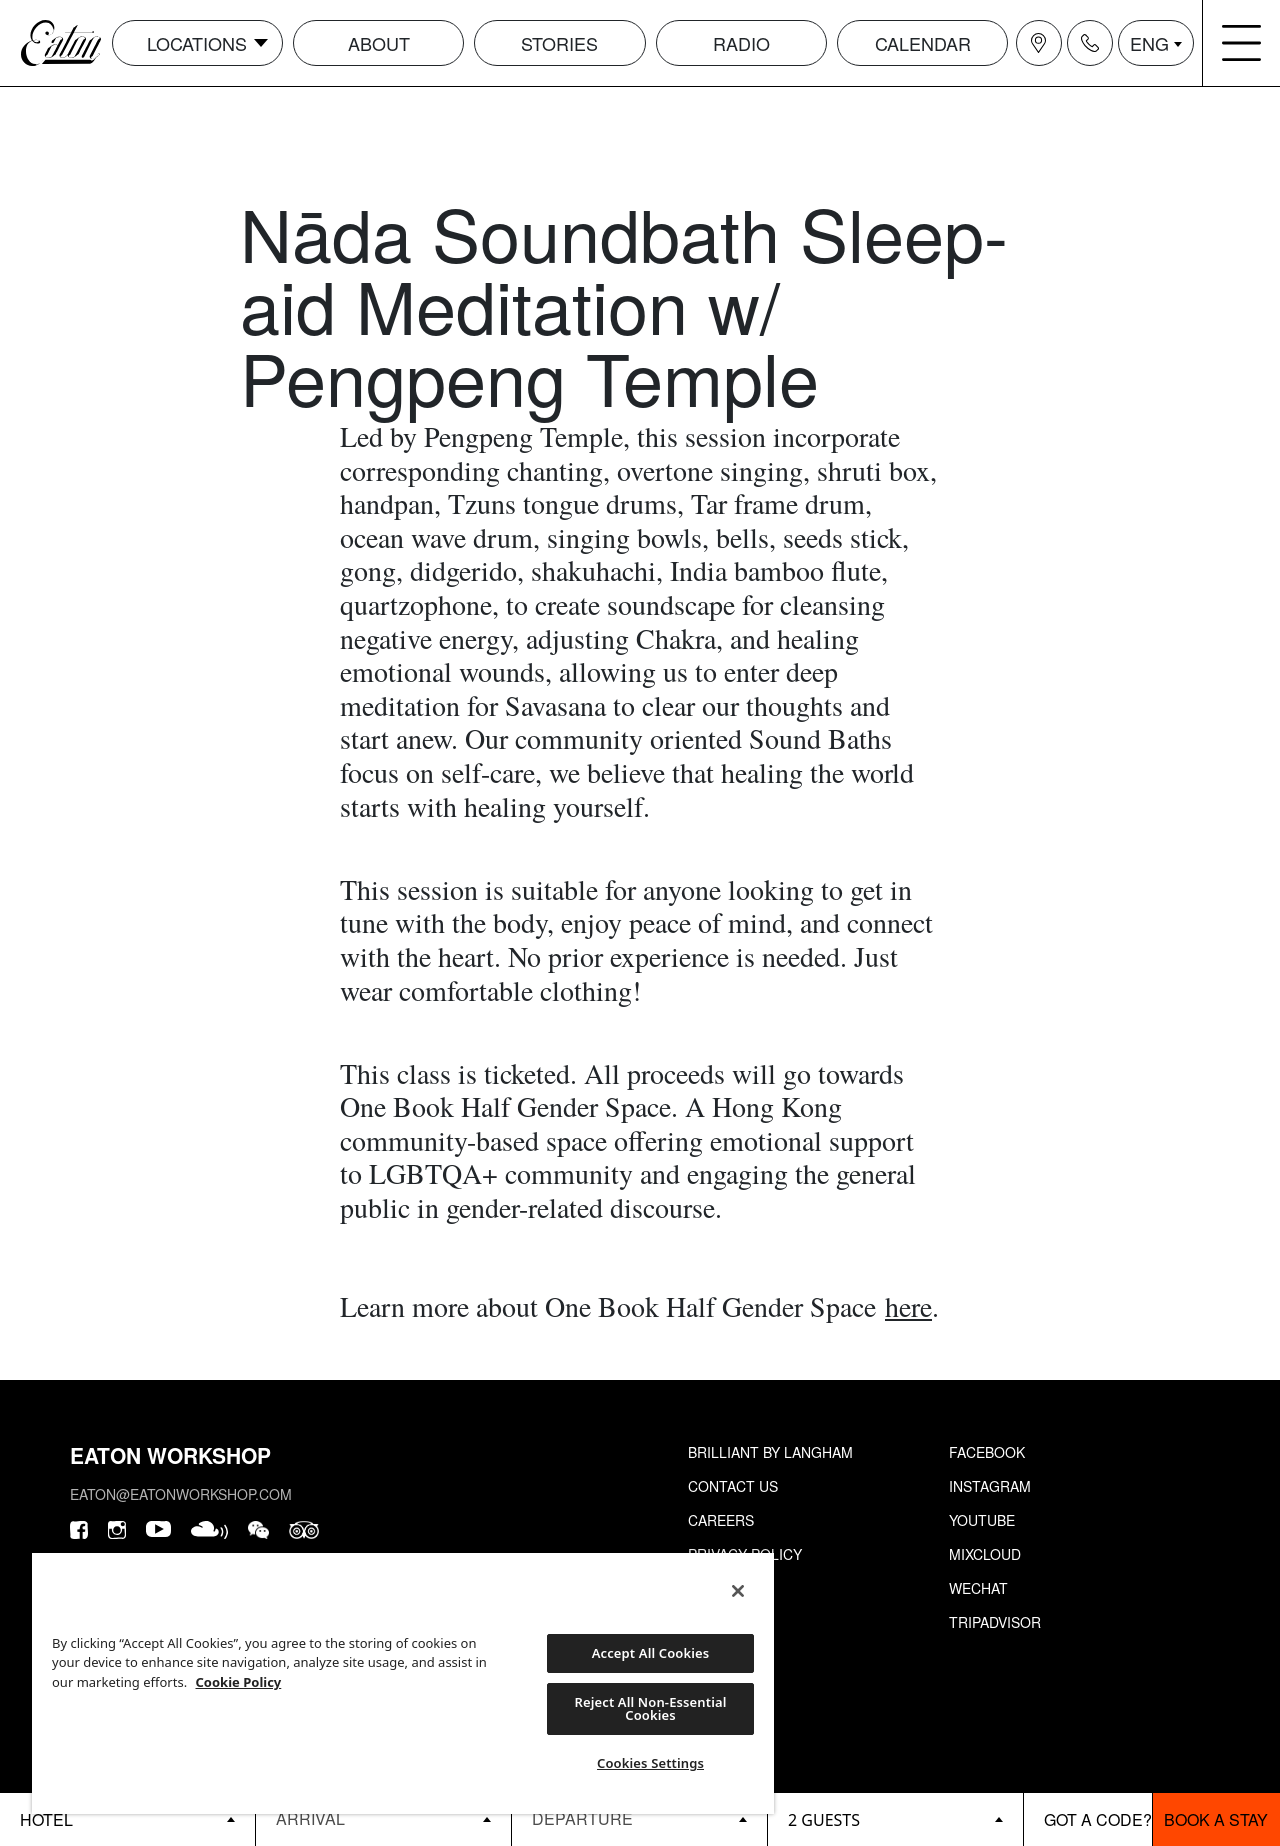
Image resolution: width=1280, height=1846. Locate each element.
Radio (741, 43)
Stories (559, 43)
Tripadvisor (995, 1622)
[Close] (738, 1591)
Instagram (990, 1486)
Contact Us (733, 1486)
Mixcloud (985, 1554)
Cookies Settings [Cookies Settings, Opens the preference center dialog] (650, 1763)
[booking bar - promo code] (1088, 1819)
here (908, 1306)
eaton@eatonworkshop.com (181, 1494)
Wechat (978, 1588)
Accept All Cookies (651, 1653)
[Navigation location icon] (1039, 43)
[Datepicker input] (383, 1818)
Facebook (987, 1452)
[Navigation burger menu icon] (1242, 43)
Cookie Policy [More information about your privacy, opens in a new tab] (239, 1682)
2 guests (824, 1820)
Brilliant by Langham (770, 1452)
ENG (1149, 43)
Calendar (923, 43)
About (379, 43)
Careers (721, 1520)
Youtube (982, 1520)
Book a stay (1216, 1819)
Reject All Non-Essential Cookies (651, 1708)
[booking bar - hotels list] (127, 1819)
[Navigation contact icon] (1090, 43)
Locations (197, 43)
